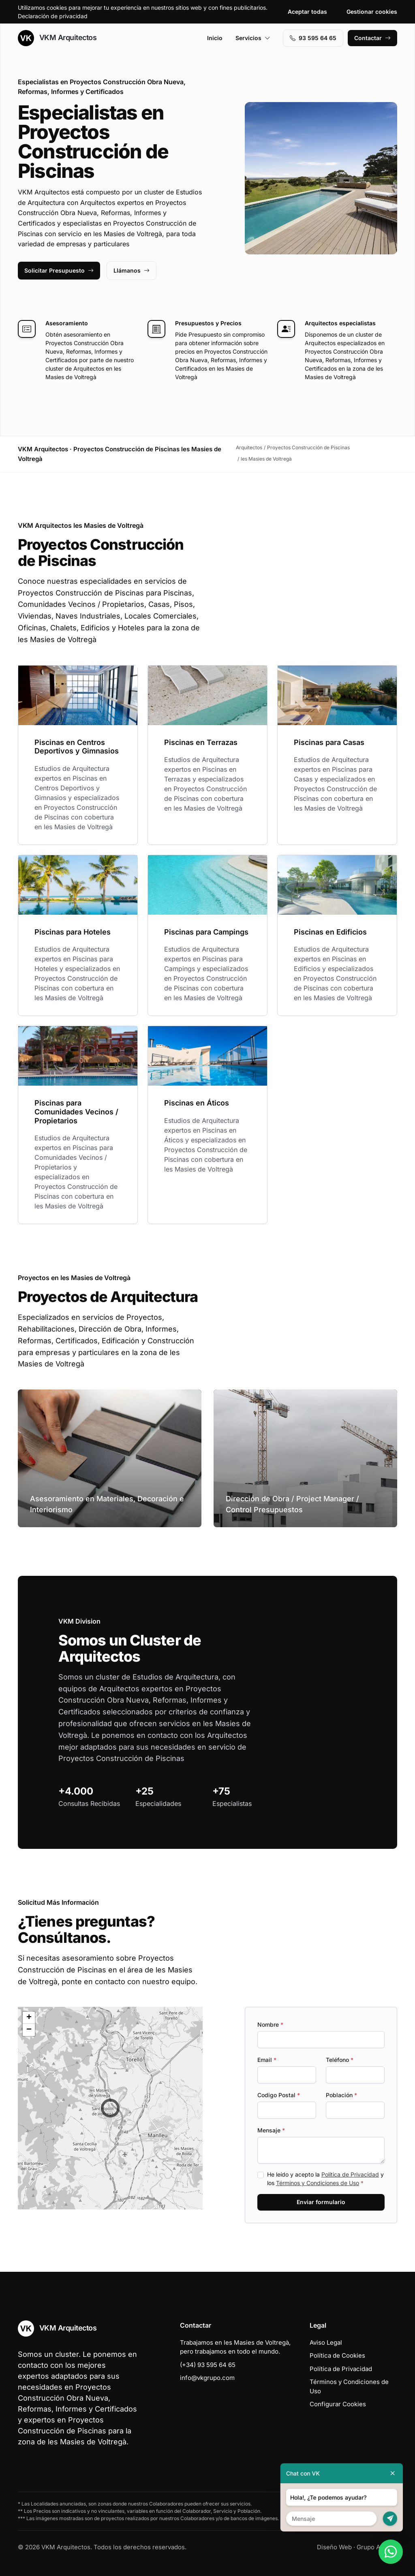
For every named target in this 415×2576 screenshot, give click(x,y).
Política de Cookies (337, 2355)
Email (266, 2059)
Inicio (214, 37)
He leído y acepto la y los (325, 2178)
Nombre (270, 2024)
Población (341, 2095)
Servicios (252, 37)
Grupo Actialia (377, 2547)
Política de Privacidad (350, 2174)
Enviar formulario (321, 2201)
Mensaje (271, 2130)
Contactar (372, 37)
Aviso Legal (326, 2342)
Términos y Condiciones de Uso (317, 2182)
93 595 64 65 (313, 37)
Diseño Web (334, 2547)
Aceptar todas (307, 11)
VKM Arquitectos (57, 38)
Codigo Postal (278, 2095)
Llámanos (131, 270)
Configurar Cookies (338, 2404)
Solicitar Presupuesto (59, 270)
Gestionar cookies (372, 11)
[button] (110, 2108)
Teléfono (339, 2059)
